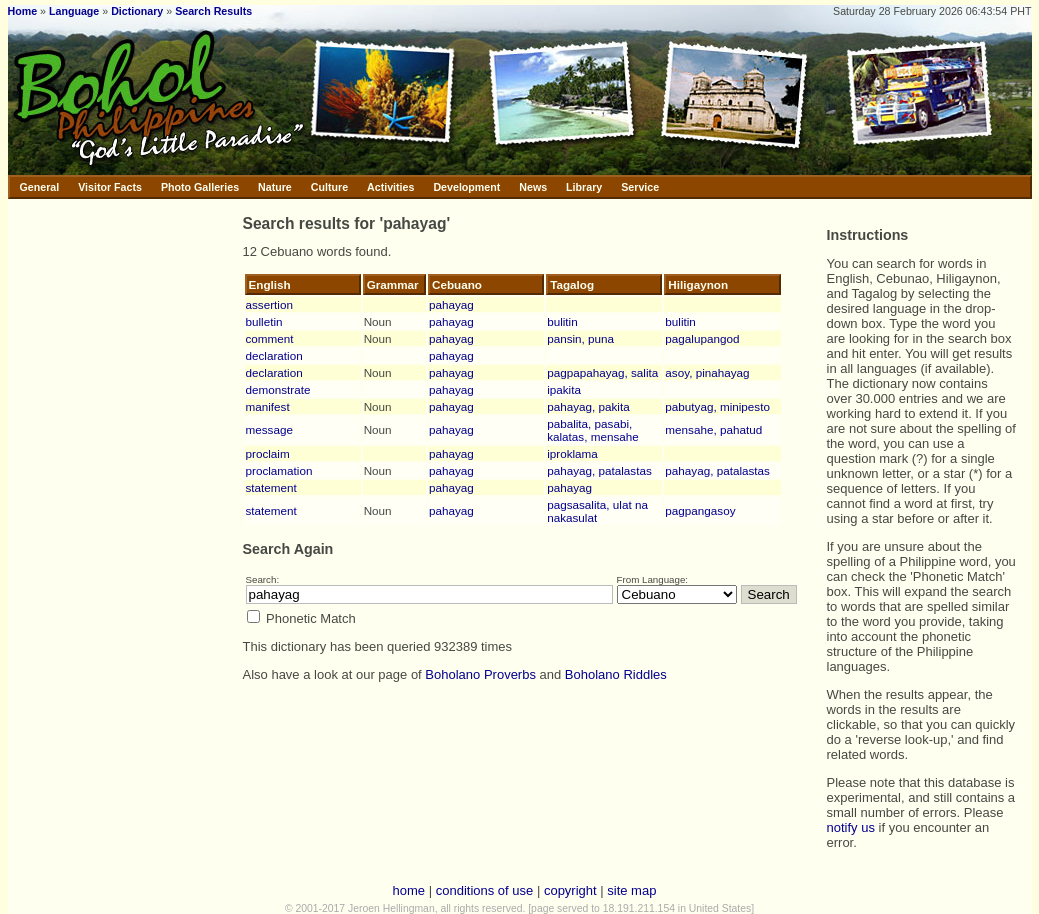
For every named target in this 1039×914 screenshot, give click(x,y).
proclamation (279, 470)
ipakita (564, 389)
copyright (570, 890)
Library (584, 187)
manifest (268, 406)
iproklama (572, 453)
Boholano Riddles (616, 674)
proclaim (268, 453)
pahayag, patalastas (599, 470)
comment (270, 338)
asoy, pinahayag (707, 372)
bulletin (264, 321)
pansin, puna (580, 338)
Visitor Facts (110, 187)
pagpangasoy (700, 510)
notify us (851, 827)
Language (74, 11)
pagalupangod (702, 338)
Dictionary (137, 11)
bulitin (562, 321)
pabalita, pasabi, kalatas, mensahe (593, 430)
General (40, 187)
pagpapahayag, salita (602, 372)
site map (631, 890)
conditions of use (485, 890)
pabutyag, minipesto (717, 406)
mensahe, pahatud (713, 429)
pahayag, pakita (588, 406)
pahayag (451, 304)
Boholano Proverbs (480, 674)
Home (23, 11)
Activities (390, 187)
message (269, 429)
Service (640, 187)
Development (466, 187)
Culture (329, 187)
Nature (275, 187)
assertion (269, 304)
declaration (274, 355)
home (409, 890)
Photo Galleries (200, 187)
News (533, 187)
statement (271, 487)
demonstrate (278, 389)
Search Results (213, 11)
